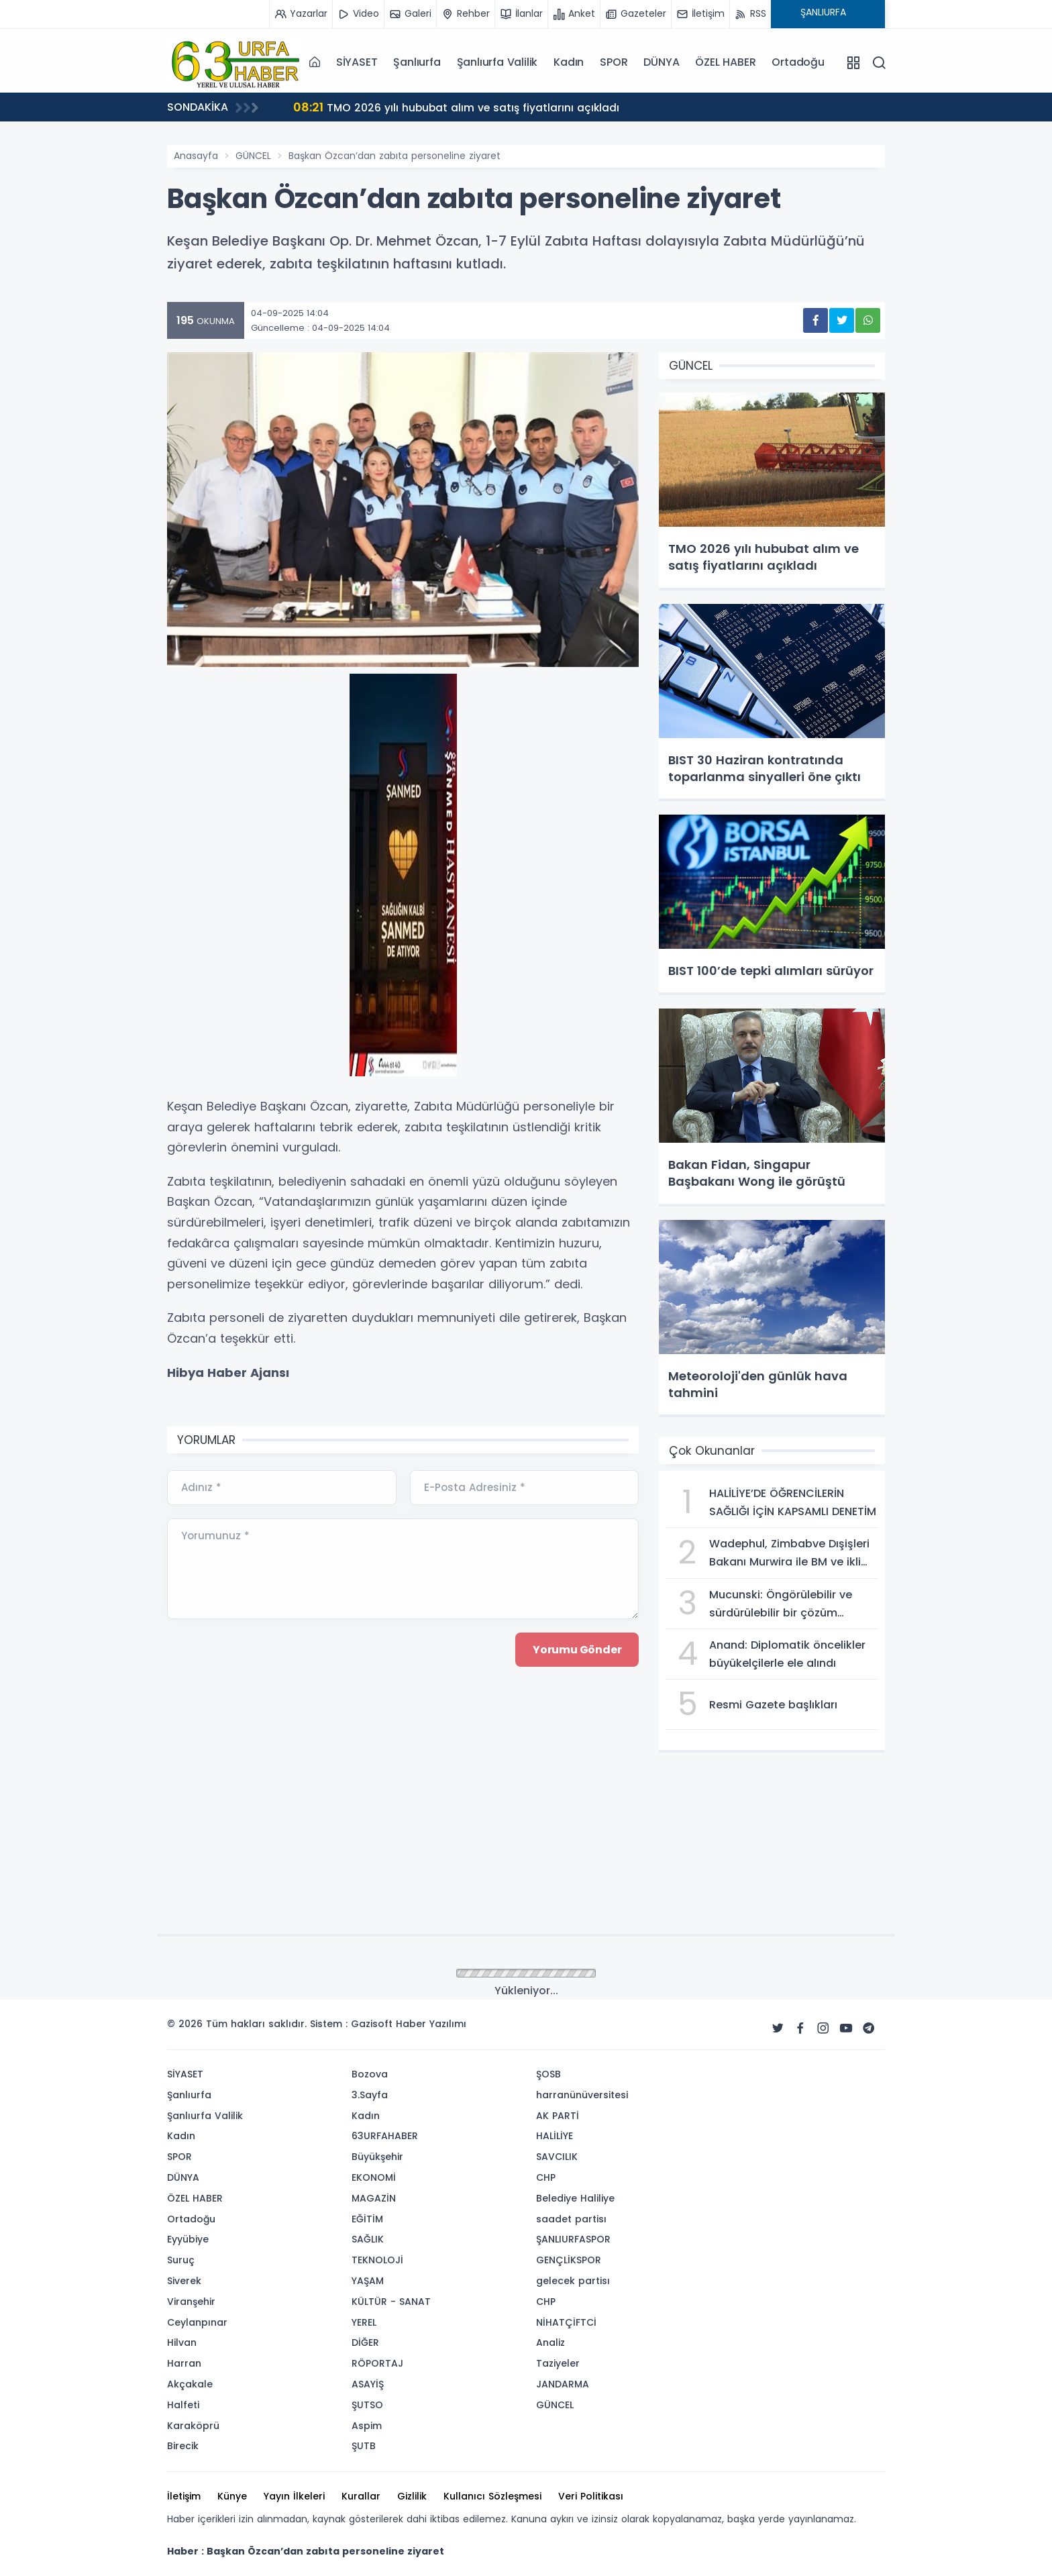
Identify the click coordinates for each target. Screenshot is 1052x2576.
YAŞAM (368, 2280)
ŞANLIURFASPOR (573, 2239)
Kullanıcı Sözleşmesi (492, 2496)
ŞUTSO (367, 2405)
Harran (184, 2363)
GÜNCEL (253, 155)
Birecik (183, 2446)
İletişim (184, 2496)
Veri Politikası (590, 2496)
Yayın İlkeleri (294, 2496)
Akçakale (190, 2384)
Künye (232, 2496)
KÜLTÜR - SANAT (391, 2301)
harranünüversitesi (582, 2095)
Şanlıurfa (416, 62)
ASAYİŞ (368, 2384)
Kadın (569, 62)
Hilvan (182, 2342)
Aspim (367, 2425)
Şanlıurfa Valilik (497, 62)
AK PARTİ (557, 2115)
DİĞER (365, 2342)
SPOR (613, 62)
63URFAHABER (385, 2136)
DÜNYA (661, 62)
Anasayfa (196, 155)
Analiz (550, 2342)
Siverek (184, 2280)
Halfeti (183, 2405)
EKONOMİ (374, 2177)
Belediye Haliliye (575, 2198)
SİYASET (357, 62)
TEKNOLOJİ (377, 2260)
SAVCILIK (557, 2156)
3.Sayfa (370, 2095)
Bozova (370, 2074)
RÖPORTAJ (377, 2363)
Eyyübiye (188, 2239)
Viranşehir (191, 2301)
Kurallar (360, 2496)
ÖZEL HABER (725, 62)
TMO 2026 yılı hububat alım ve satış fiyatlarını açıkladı (458, 107)
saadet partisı (571, 2219)
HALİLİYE (554, 2136)
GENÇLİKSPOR (568, 2260)
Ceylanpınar (197, 2322)
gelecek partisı (573, 2280)
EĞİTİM (367, 2219)
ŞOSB (548, 2074)
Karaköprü (193, 2425)
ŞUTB (364, 2446)
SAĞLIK (368, 2239)
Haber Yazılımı (431, 2023)
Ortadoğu (798, 62)
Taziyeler (558, 2363)
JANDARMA (562, 2384)
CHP (546, 2177)
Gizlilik (412, 2496)
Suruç (181, 2260)
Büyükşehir (377, 2156)
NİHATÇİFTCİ (566, 2322)
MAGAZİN (374, 2198)
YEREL (364, 2322)
